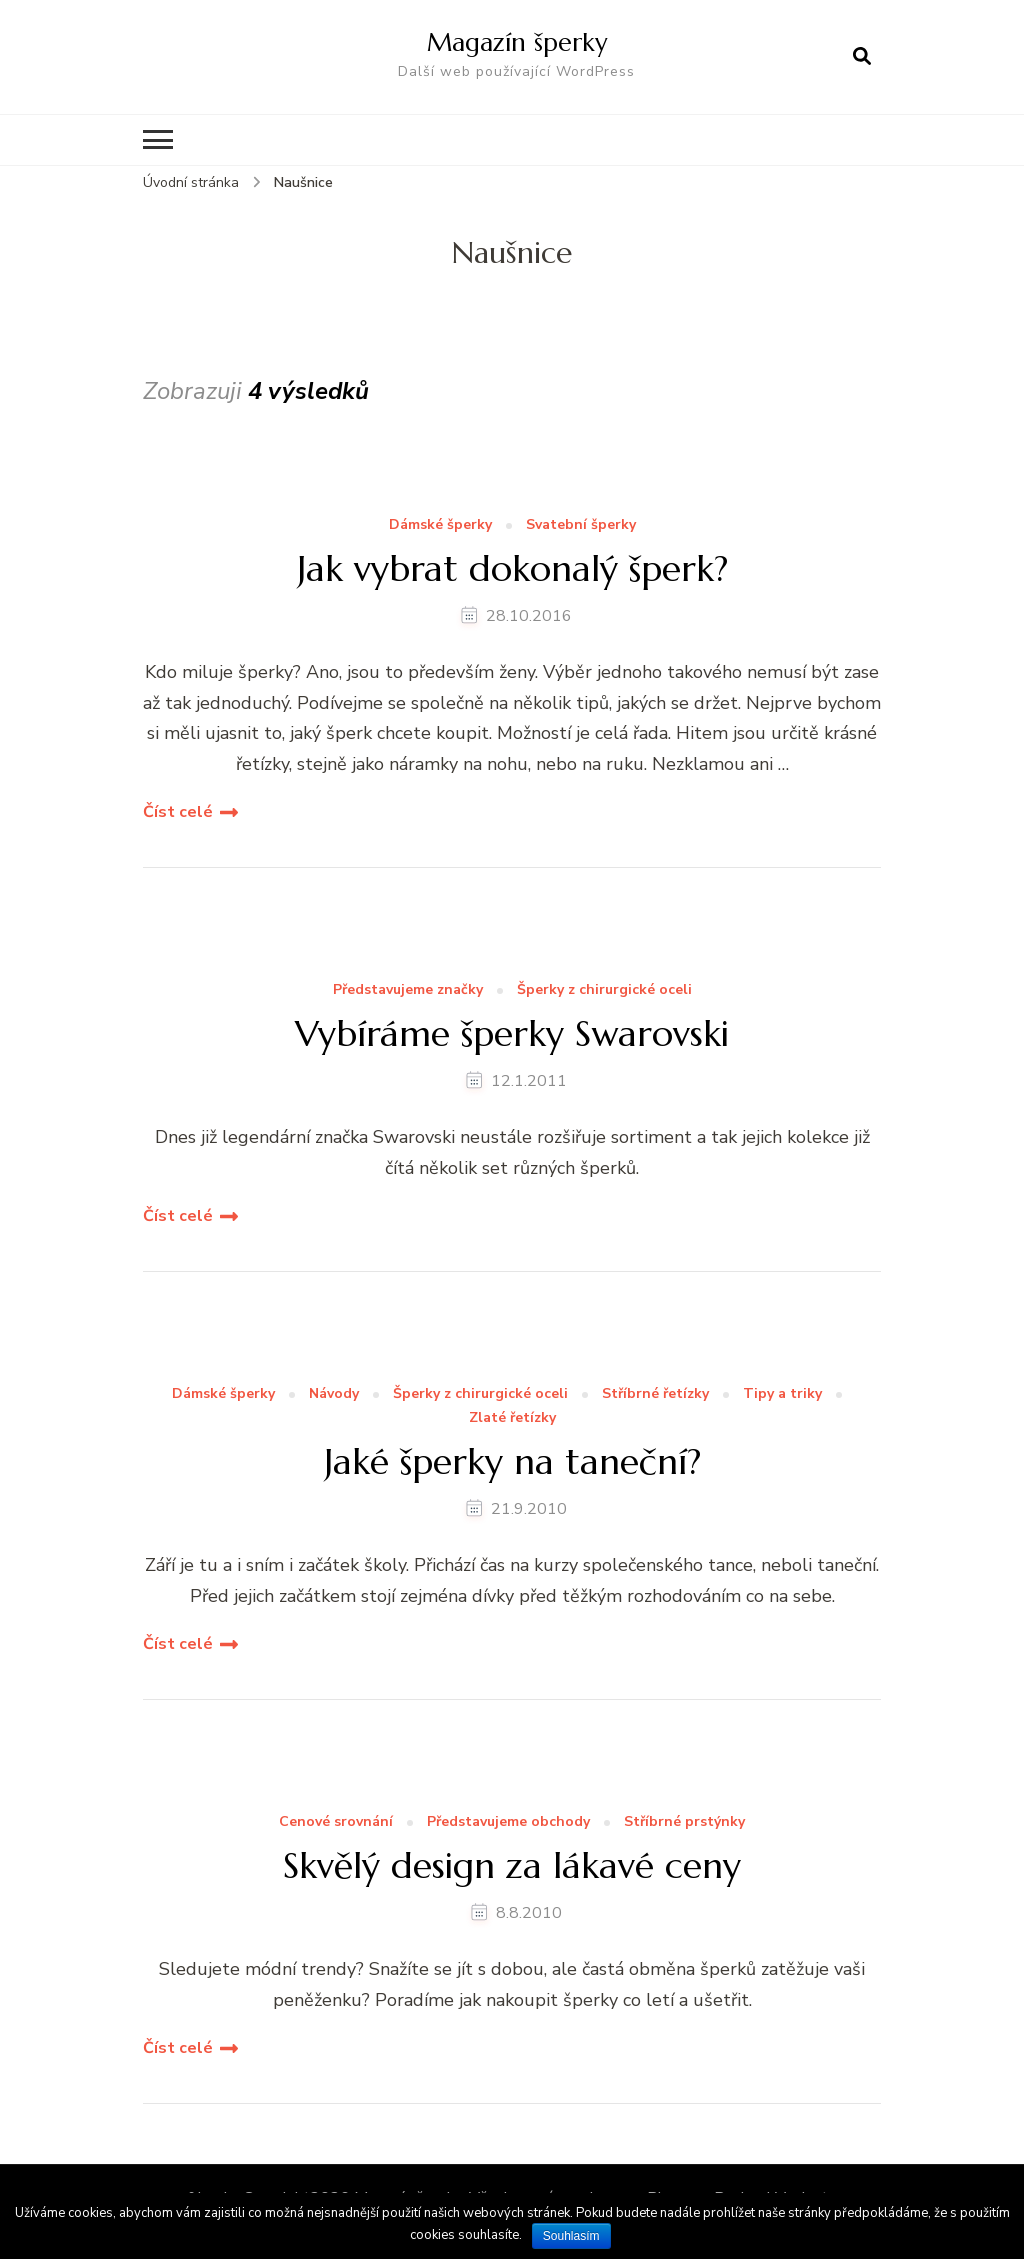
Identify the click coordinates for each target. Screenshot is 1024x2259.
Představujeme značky (408, 990)
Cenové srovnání (336, 1822)
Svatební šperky (581, 525)
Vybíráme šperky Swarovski (512, 1033)
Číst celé (178, 812)
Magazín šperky (517, 42)
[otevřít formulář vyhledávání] (862, 57)
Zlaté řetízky (512, 1418)
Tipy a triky (782, 1394)
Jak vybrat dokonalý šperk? (512, 568)
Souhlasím (571, 2236)
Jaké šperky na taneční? (512, 1461)
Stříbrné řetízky (655, 1394)
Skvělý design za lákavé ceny (512, 1865)
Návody (334, 1394)
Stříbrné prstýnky (684, 1822)
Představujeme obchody (508, 1822)
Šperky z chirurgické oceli (604, 990)
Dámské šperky (440, 525)
